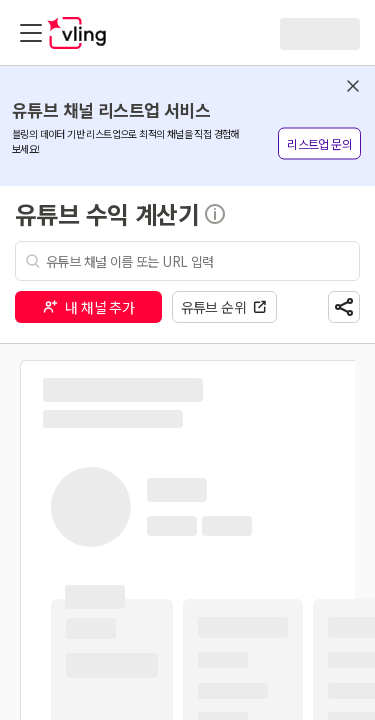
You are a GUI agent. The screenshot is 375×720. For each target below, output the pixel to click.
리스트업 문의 (319, 143)
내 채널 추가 (88, 307)
